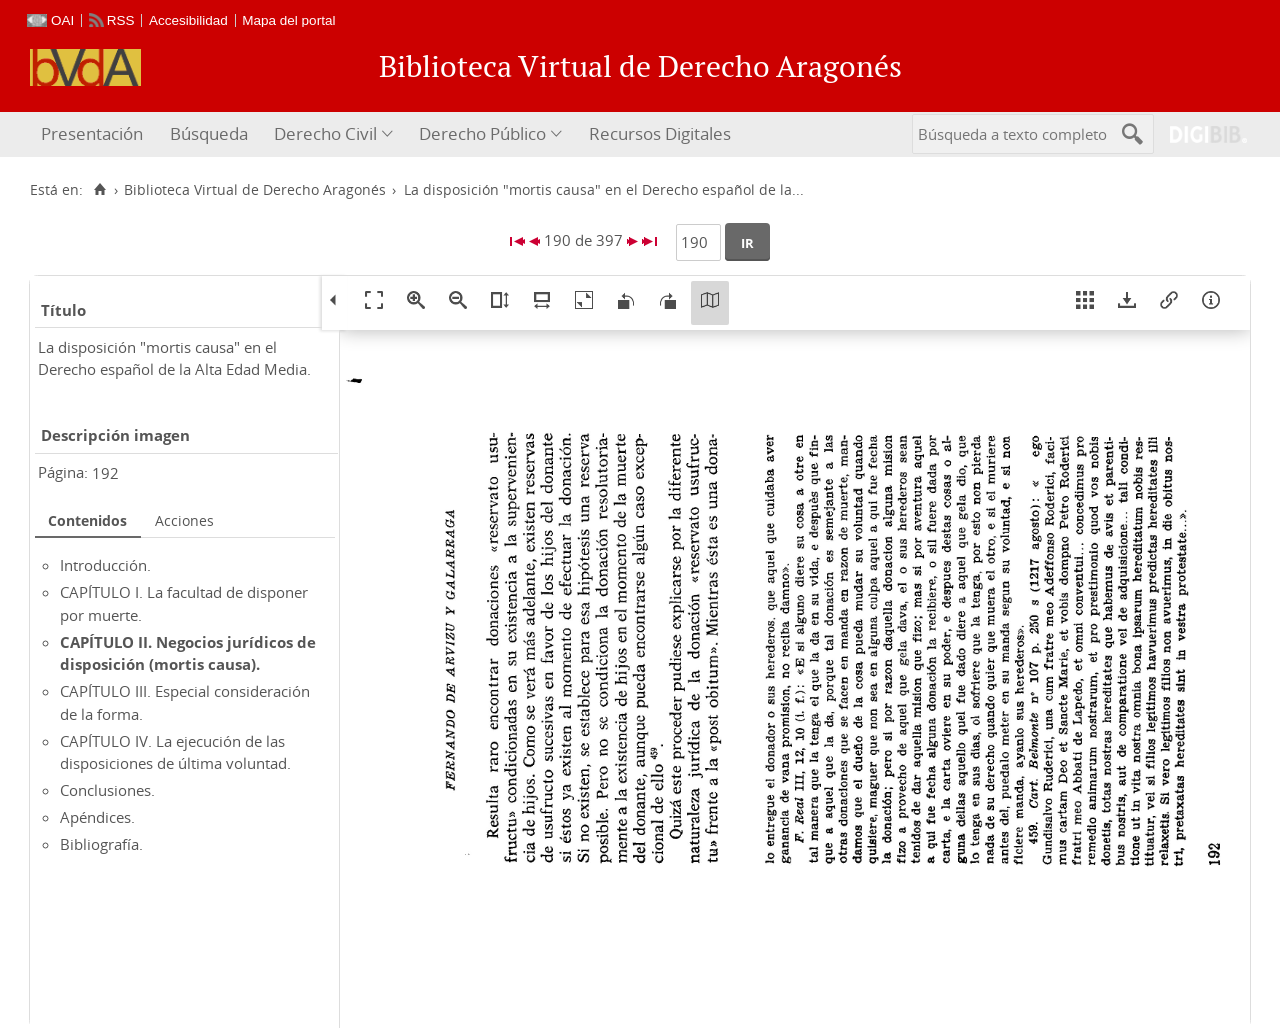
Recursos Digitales (660, 133)
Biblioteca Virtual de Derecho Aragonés (255, 190)
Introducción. (105, 565)
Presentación (92, 133)
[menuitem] (94, 134)
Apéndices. (97, 817)
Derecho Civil (325, 133)
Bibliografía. (101, 844)
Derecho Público (482, 133)
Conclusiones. (107, 790)
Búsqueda (209, 133)
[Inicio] (99, 190)
